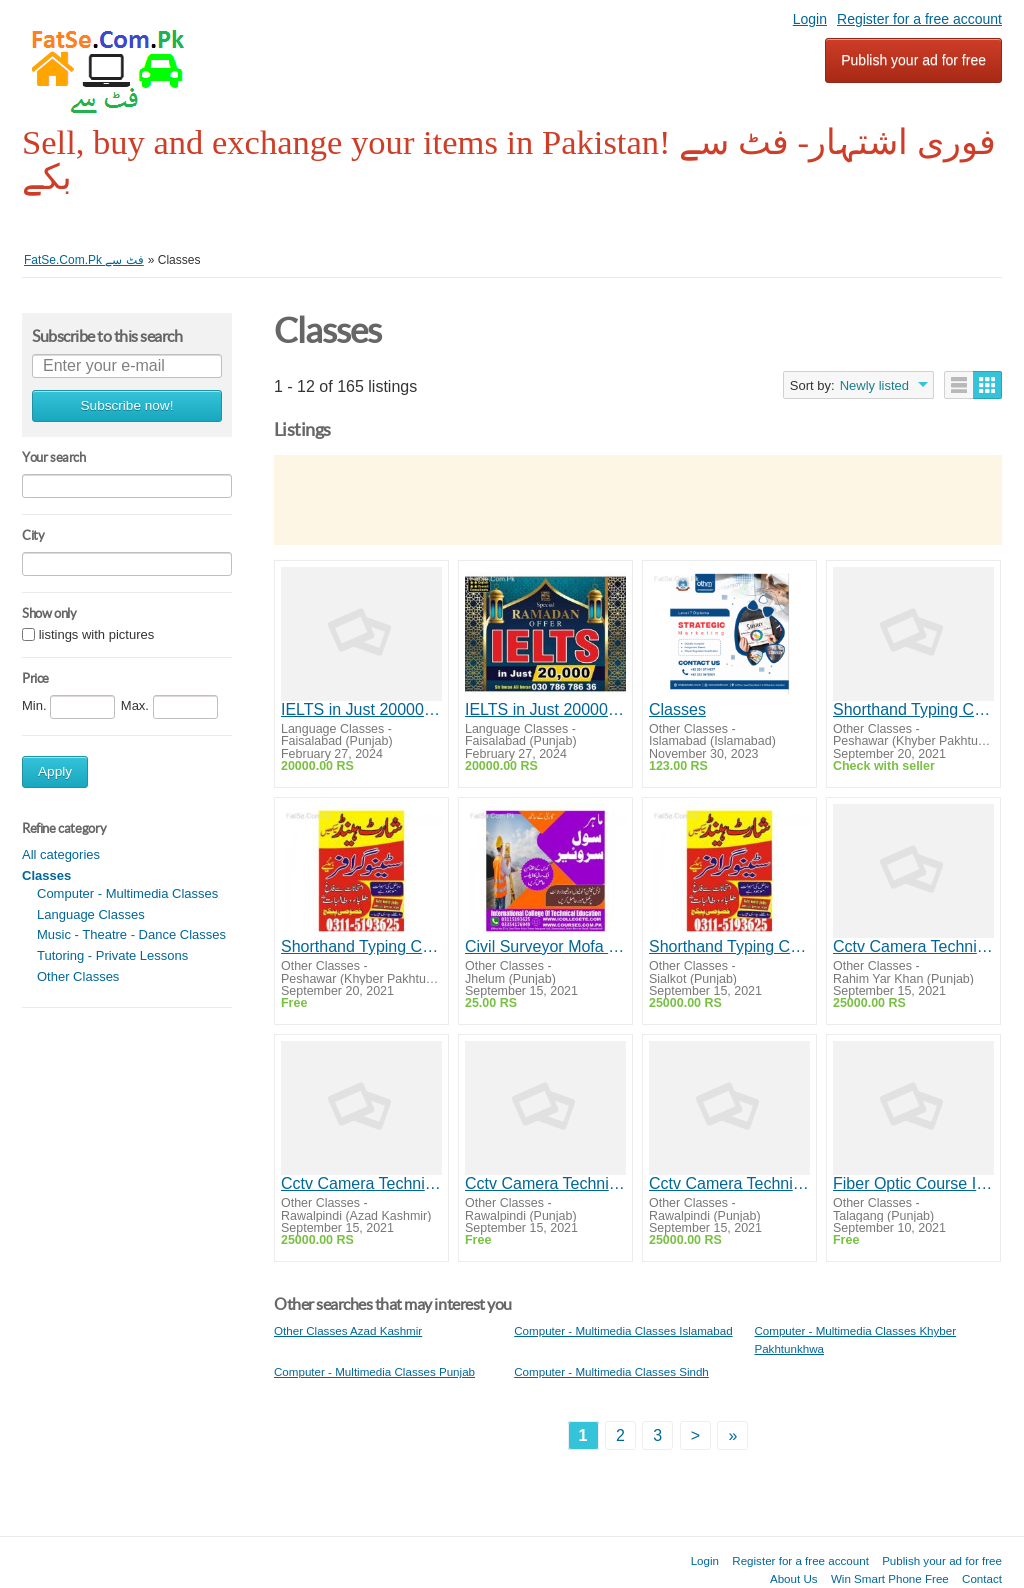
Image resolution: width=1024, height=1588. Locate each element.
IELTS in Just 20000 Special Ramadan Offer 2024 (361, 709)
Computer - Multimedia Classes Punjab (374, 1371)
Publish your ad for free (913, 60)
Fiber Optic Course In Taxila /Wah (913, 1183)
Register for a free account (919, 19)
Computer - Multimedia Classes (127, 893)
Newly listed (874, 385)
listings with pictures (97, 634)
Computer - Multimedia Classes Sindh (611, 1371)
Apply (55, 771)
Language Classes (91, 914)
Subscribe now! (127, 405)
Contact (982, 1578)
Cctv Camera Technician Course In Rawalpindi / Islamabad (913, 946)
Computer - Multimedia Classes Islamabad (623, 1330)
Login (810, 19)
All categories (61, 854)
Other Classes (78, 976)
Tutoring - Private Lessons (112, 955)
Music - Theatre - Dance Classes (131, 934)
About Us (794, 1578)
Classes (677, 709)
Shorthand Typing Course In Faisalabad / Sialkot (729, 946)
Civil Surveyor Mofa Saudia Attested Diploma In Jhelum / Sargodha (545, 946)
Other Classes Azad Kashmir (348, 1330)
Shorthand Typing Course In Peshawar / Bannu (913, 709)
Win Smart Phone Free (890, 1578)
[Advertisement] (638, 500)
